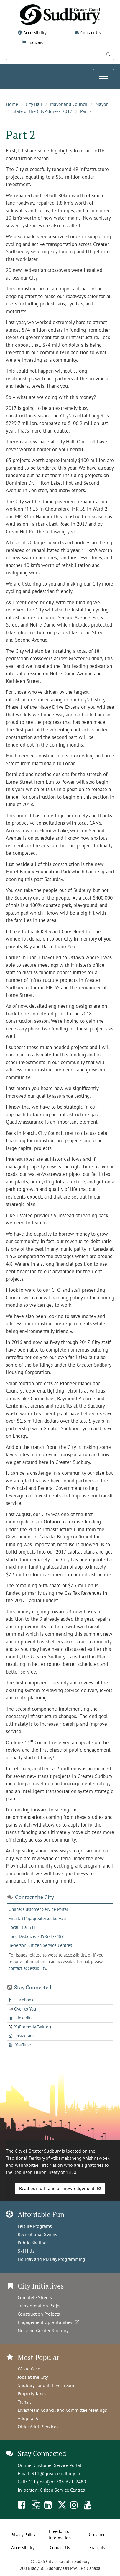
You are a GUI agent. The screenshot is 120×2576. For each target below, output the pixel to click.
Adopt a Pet (29, 2418)
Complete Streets (35, 2297)
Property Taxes (32, 2393)
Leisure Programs (35, 2226)
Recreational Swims (37, 2234)
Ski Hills (26, 2251)
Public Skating (32, 2242)
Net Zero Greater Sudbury (43, 2330)
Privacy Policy (23, 2534)
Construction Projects (39, 2314)
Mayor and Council (69, 104)
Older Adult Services (38, 2426)
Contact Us (90, 32)
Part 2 (86, 111)
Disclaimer (97, 2534)
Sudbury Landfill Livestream (46, 2385)
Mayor (101, 104)
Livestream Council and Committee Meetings (62, 2410)
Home (12, 104)
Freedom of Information (60, 2535)
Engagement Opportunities (49, 2322)
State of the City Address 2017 (42, 111)
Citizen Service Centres (62, 2490)
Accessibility (35, 32)
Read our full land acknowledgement (56, 2188)
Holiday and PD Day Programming (51, 2259)
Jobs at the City (33, 2377)
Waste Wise (29, 2369)
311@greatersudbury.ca (56, 2473)
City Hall (34, 104)
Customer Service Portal (57, 2465)
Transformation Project (40, 2306)
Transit (24, 2402)
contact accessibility (27, 1968)
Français (35, 42)
